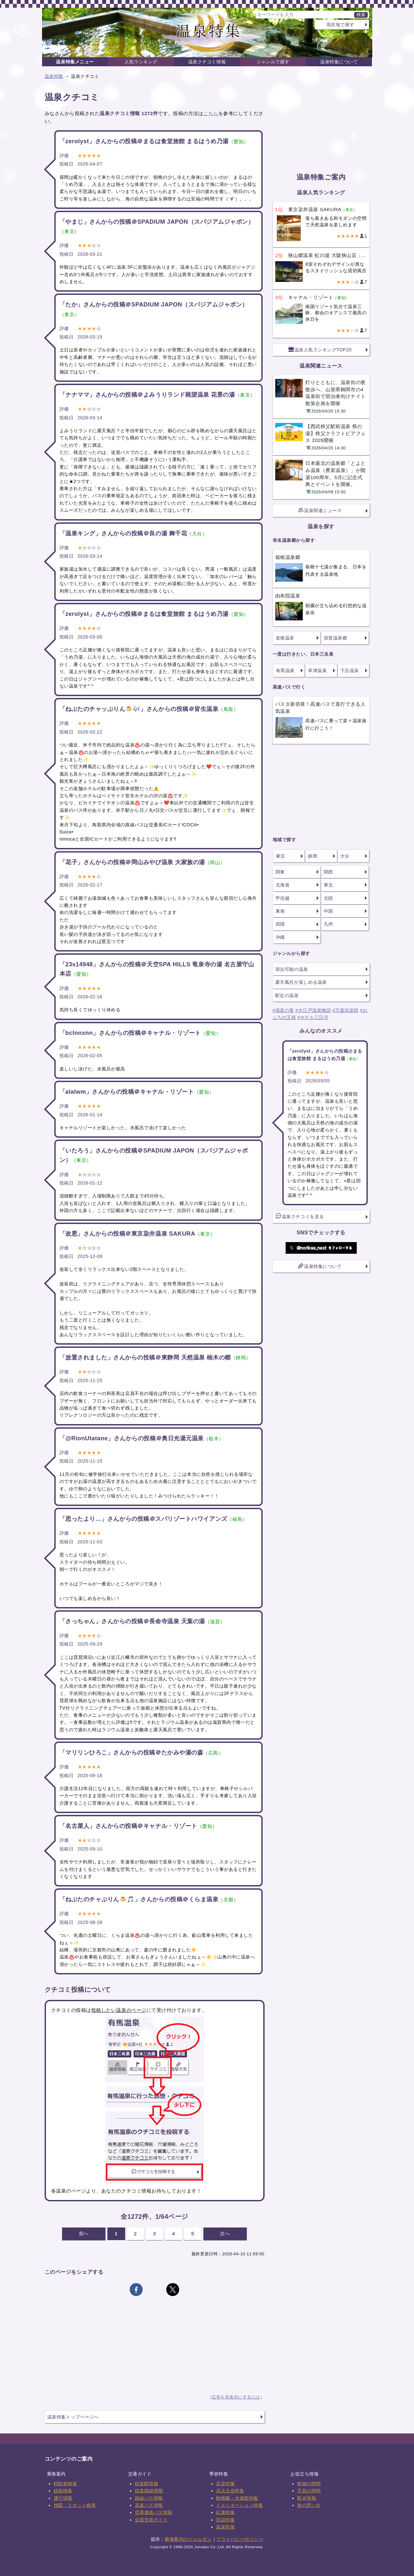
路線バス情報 (149, 2498)
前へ (84, 2233)
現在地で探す (340, 24)
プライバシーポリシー (239, 2539)
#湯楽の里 (283, 1010)
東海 (280, 911)
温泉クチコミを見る (300, 1216)
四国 (280, 924)
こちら (210, 113)
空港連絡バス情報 (153, 2512)
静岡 (312, 856)
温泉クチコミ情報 (207, 61)
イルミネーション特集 (239, 2505)
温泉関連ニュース (320, 510)
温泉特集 (54, 76)
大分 (345, 856)
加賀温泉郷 (335, 637)
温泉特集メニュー (74, 61)
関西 (328, 872)
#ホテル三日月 (313, 1017)
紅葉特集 (225, 2512)
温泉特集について (339, 61)
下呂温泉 (349, 670)
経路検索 (63, 2490)
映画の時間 (309, 2483)
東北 (328, 884)
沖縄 (280, 937)
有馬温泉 (285, 670)
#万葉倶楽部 (345, 1010)
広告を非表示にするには (236, 2397)
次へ (225, 2233)
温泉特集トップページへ (73, 2417)
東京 (280, 856)
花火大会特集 (230, 2490)
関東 (280, 872)
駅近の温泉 (287, 995)
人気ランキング (141, 61)
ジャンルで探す (272, 61)
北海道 (283, 884)
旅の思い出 (309, 2505)
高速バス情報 (149, 2505)
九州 (328, 924)
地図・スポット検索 (75, 2505)
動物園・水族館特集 (237, 2498)
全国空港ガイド (151, 2519)
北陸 (328, 898)
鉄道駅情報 (146, 2483)
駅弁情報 (306, 2498)
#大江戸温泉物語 (313, 1010)
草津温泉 (317, 670)
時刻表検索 (65, 2483)
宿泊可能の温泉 (291, 969)
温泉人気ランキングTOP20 (320, 349)
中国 (328, 911)
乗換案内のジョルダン (188, 2539)
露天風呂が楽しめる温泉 (301, 982)
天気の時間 (309, 2490)
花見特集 (225, 2483)
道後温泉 (285, 637)
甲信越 (283, 898)
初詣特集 (225, 2519)
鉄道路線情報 (149, 2490)
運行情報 (63, 2498)
